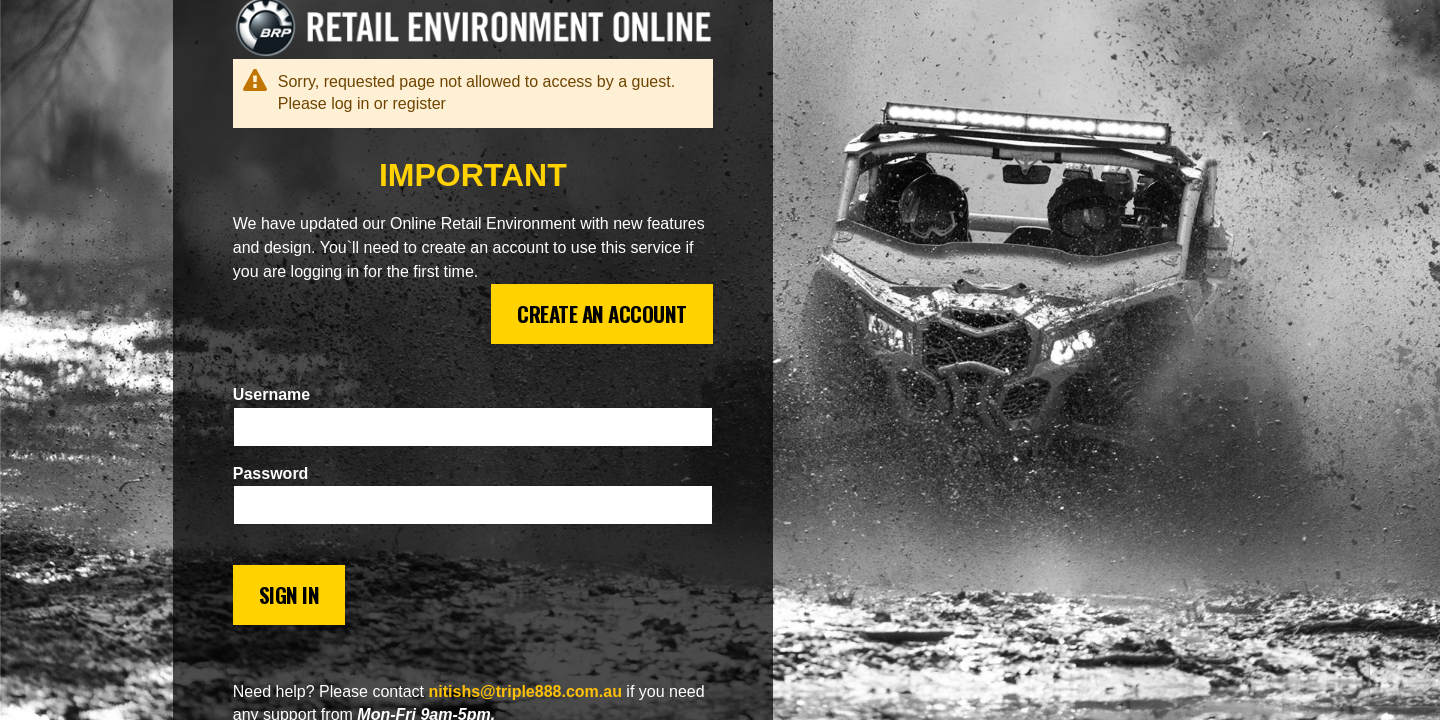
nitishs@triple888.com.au (524, 691)
